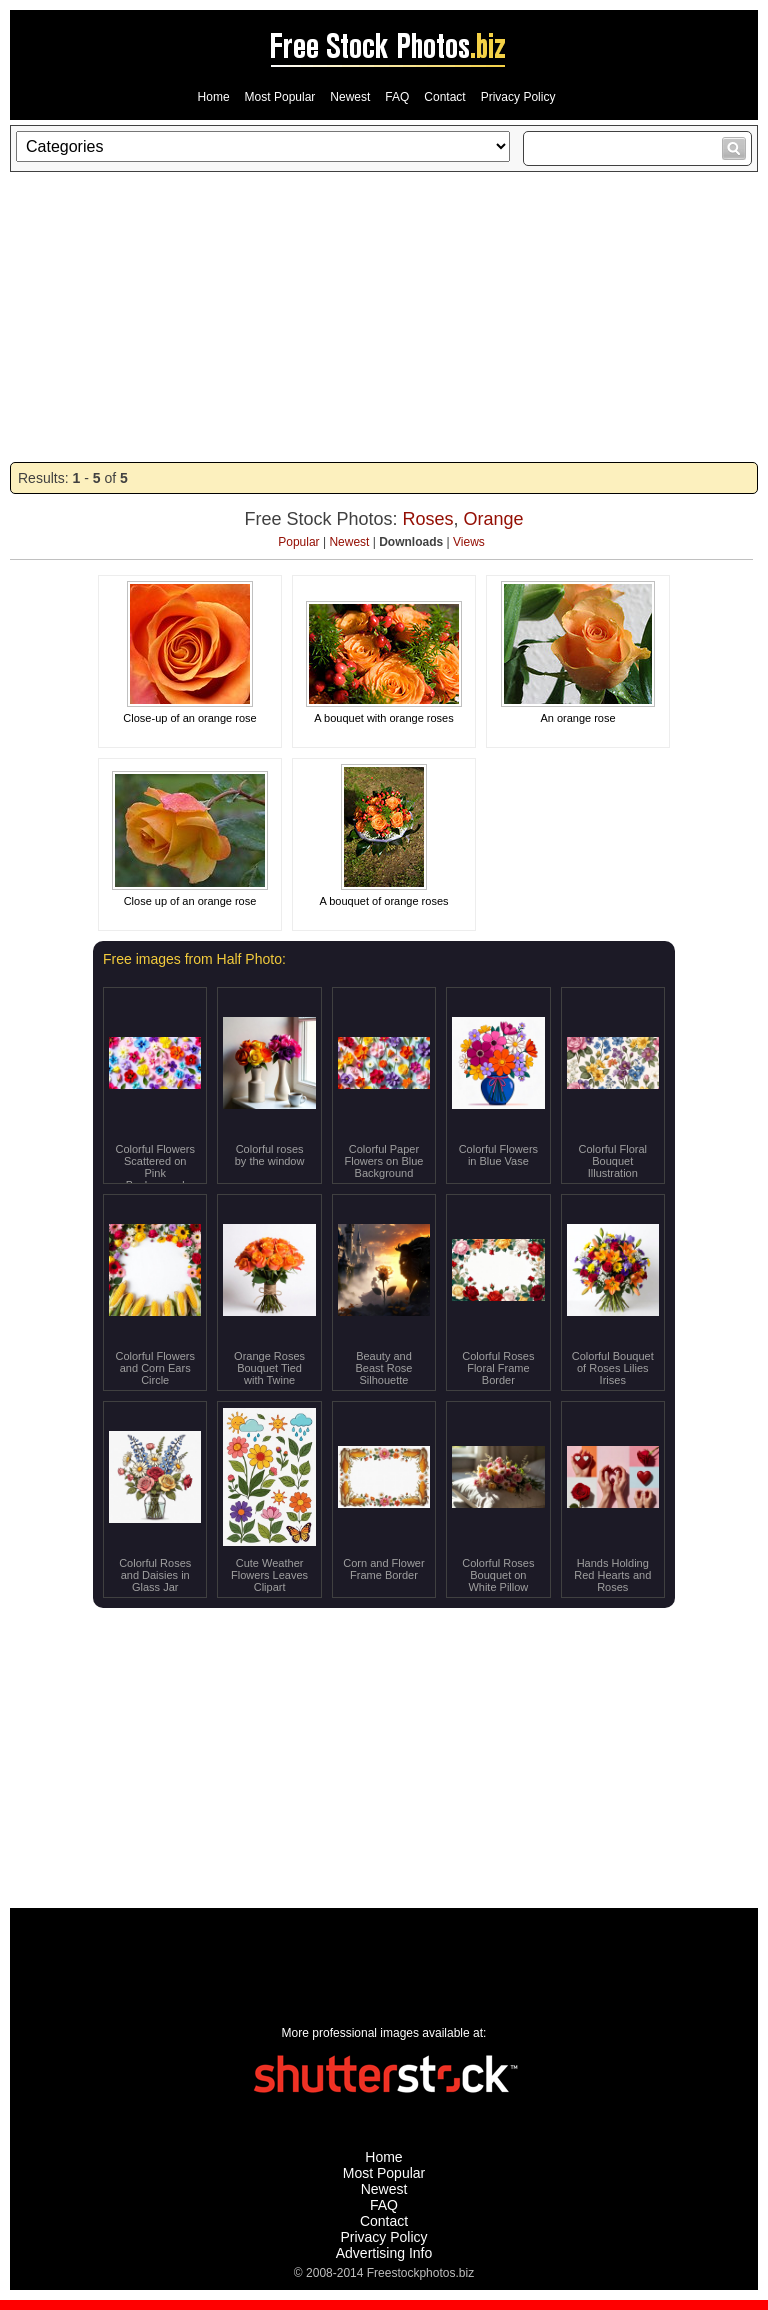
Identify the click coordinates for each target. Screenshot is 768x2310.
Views (469, 542)
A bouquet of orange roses (383, 901)
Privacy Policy (518, 97)
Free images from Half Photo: (194, 959)
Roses (427, 519)
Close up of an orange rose (190, 901)
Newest (350, 97)
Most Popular (280, 97)
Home (214, 97)
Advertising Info (384, 2253)
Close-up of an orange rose (189, 718)
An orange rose (577, 718)
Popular (298, 542)
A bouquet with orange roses (383, 718)
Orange (494, 519)
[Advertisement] (384, 317)
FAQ (397, 97)
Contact (444, 97)
